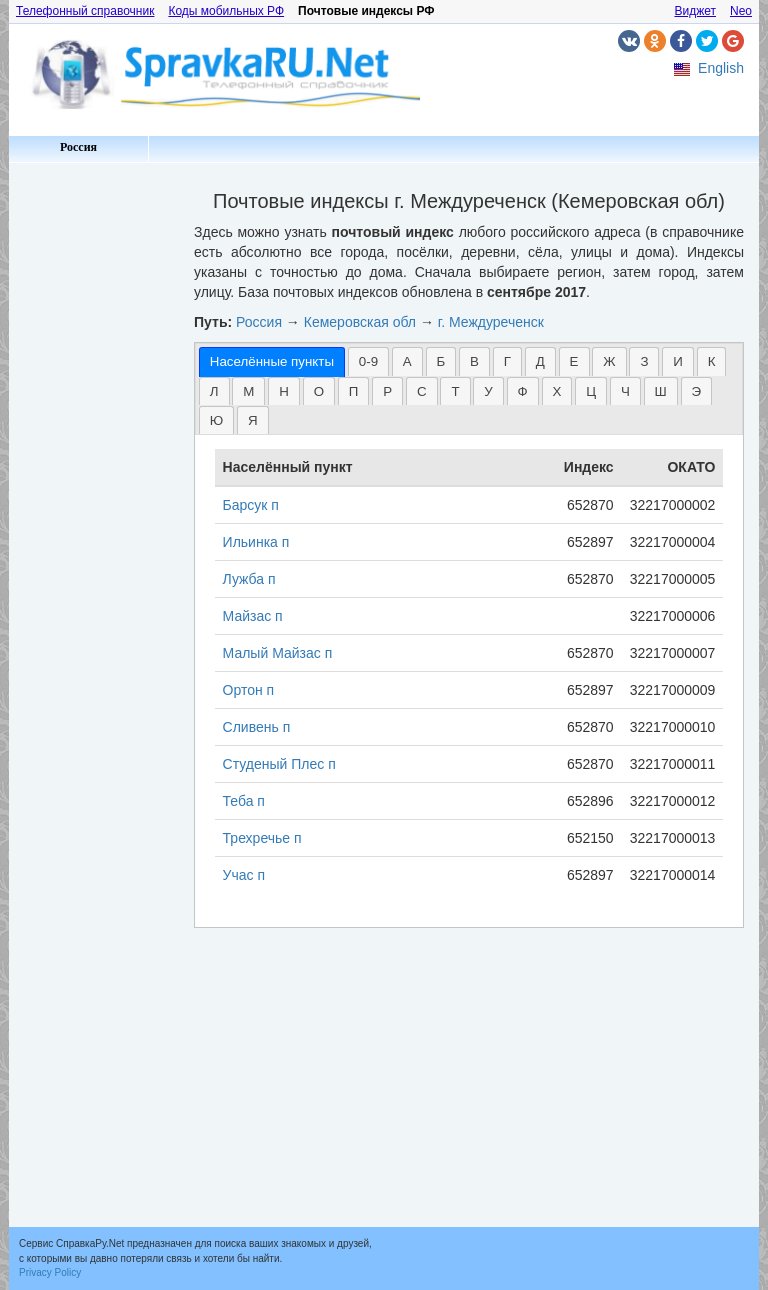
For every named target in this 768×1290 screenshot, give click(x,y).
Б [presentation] (441, 361)
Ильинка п (256, 542)
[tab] (272, 361)
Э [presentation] (697, 391)
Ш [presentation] (661, 391)
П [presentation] (354, 391)
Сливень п (257, 727)
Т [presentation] (455, 391)
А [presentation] (407, 361)
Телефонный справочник (85, 11)
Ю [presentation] (216, 420)
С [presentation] (422, 391)
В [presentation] (474, 361)
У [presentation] (488, 391)
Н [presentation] (284, 391)
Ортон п (249, 690)
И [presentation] (678, 361)
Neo (741, 11)
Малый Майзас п (278, 653)
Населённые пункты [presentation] (272, 361)
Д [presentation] (540, 361)
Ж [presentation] (609, 361)
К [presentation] (712, 361)
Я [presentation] (253, 420)
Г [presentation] (507, 361)
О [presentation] (319, 391)
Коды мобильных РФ (226, 11)
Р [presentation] (387, 391)
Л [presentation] (214, 391)
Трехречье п (262, 838)
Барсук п (251, 505)
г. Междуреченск (491, 322)
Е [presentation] (574, 361)
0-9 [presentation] (368, 361)
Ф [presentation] (523, 391)
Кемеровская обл (360, 322)
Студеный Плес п (279, 764)
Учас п (244, 875)
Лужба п (249, 579)
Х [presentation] (557, 391)
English (721, 68)
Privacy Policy (50, 1272)
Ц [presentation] (591, 391)
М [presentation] (248, 391)
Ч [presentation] (625, 391)
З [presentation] (644, 361)
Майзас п (253, 616)
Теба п (244, 801)
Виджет (695, 11)
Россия (78, 147)
